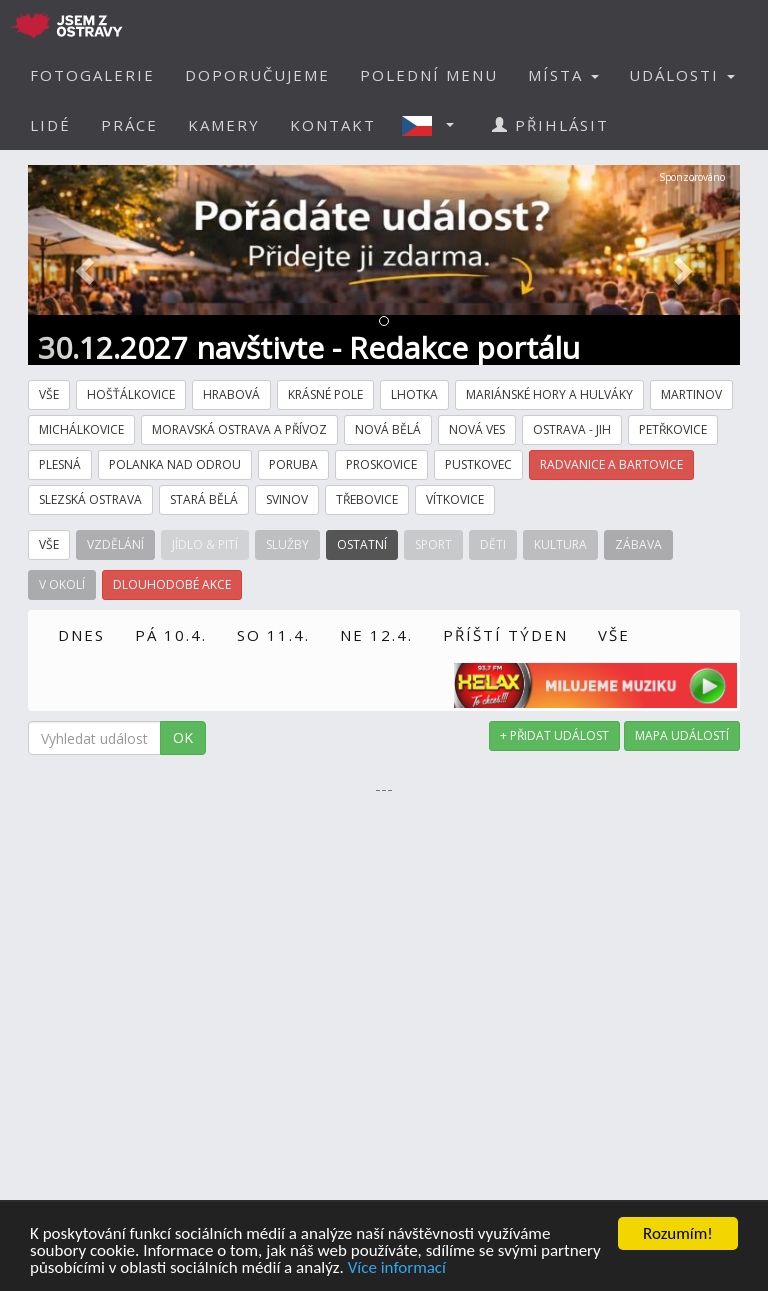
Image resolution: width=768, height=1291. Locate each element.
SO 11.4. (273, 635)
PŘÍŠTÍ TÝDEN (505, 635)
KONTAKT (333, 125)
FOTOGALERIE (92, 75)
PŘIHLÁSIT (550, 125)
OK (183, 737)
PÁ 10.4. (171, 635)
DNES (81, 635)
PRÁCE (129, 125)
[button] (434, 125)
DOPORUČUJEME (257, 75)
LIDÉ (50, 125)
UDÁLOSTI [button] (682, 75)
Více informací (397, 1269)
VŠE (614, 635)
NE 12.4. (376, 635)
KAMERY (224, 125)
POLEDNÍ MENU (429, 75)
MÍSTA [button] (563, 75)
